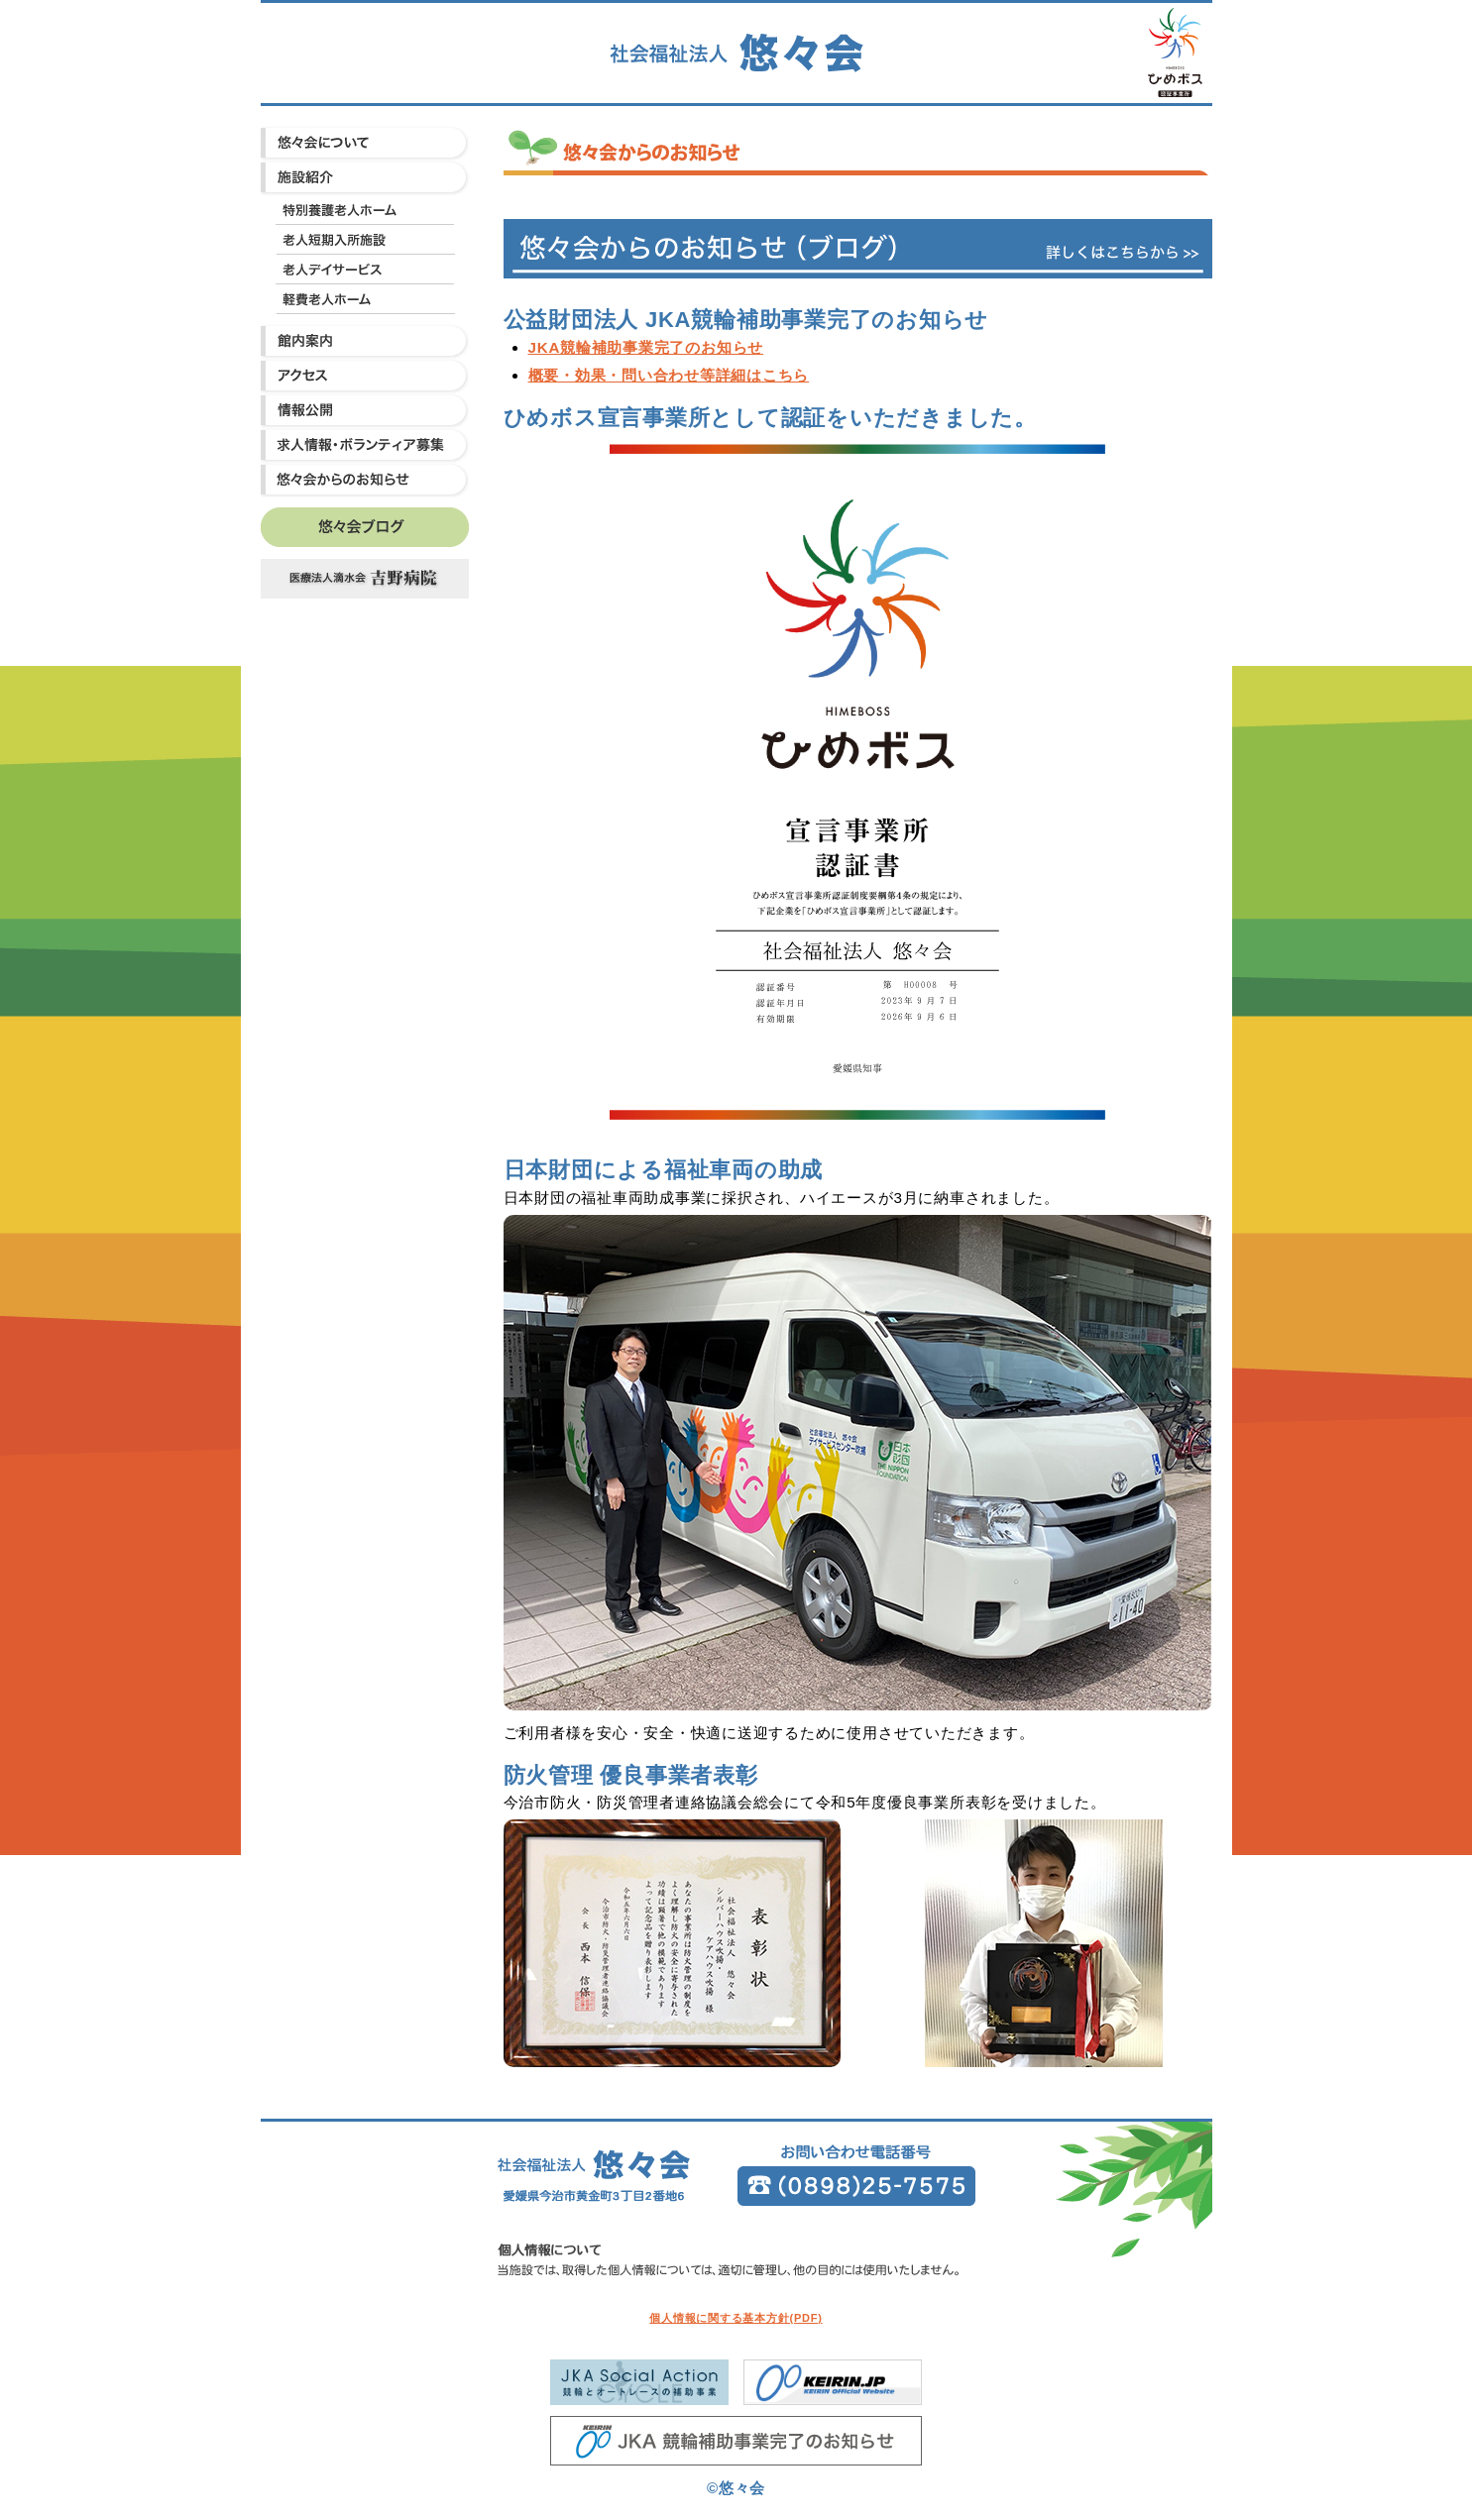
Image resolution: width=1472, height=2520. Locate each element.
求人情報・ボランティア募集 (365, 445)
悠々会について (365, 143)
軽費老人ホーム (365, 299)
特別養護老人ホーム (365, 210)
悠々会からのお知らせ (365, 480)
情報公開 (365, 410)
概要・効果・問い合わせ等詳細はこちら (669, 375)
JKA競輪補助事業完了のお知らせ (646, 347)
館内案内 (365, 341)
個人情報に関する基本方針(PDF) (735, 2318)
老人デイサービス (365, 269)
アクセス (365, 376)
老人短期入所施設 (365, 240)
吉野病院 (365, 579)
